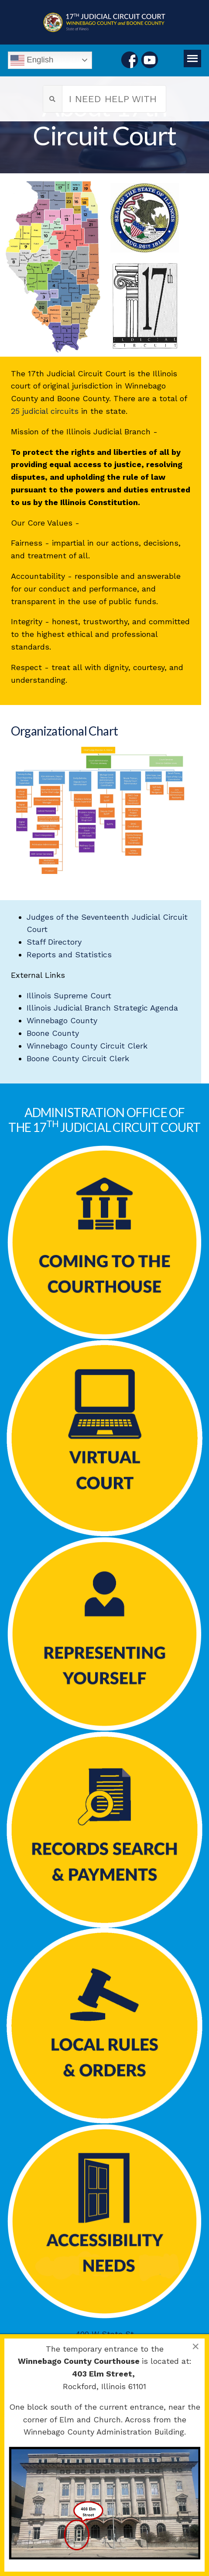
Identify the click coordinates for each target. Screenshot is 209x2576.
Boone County (53, 1033)
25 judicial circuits (45, 411)
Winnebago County (62, 1020)
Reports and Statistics (69, 954)
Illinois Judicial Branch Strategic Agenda (102, 1007)
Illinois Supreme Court (69, 995)
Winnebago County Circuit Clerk (87, 1045)
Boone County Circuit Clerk (78, 1058)
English (31, 60)
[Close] (195, 2346)
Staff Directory (54, 941)
